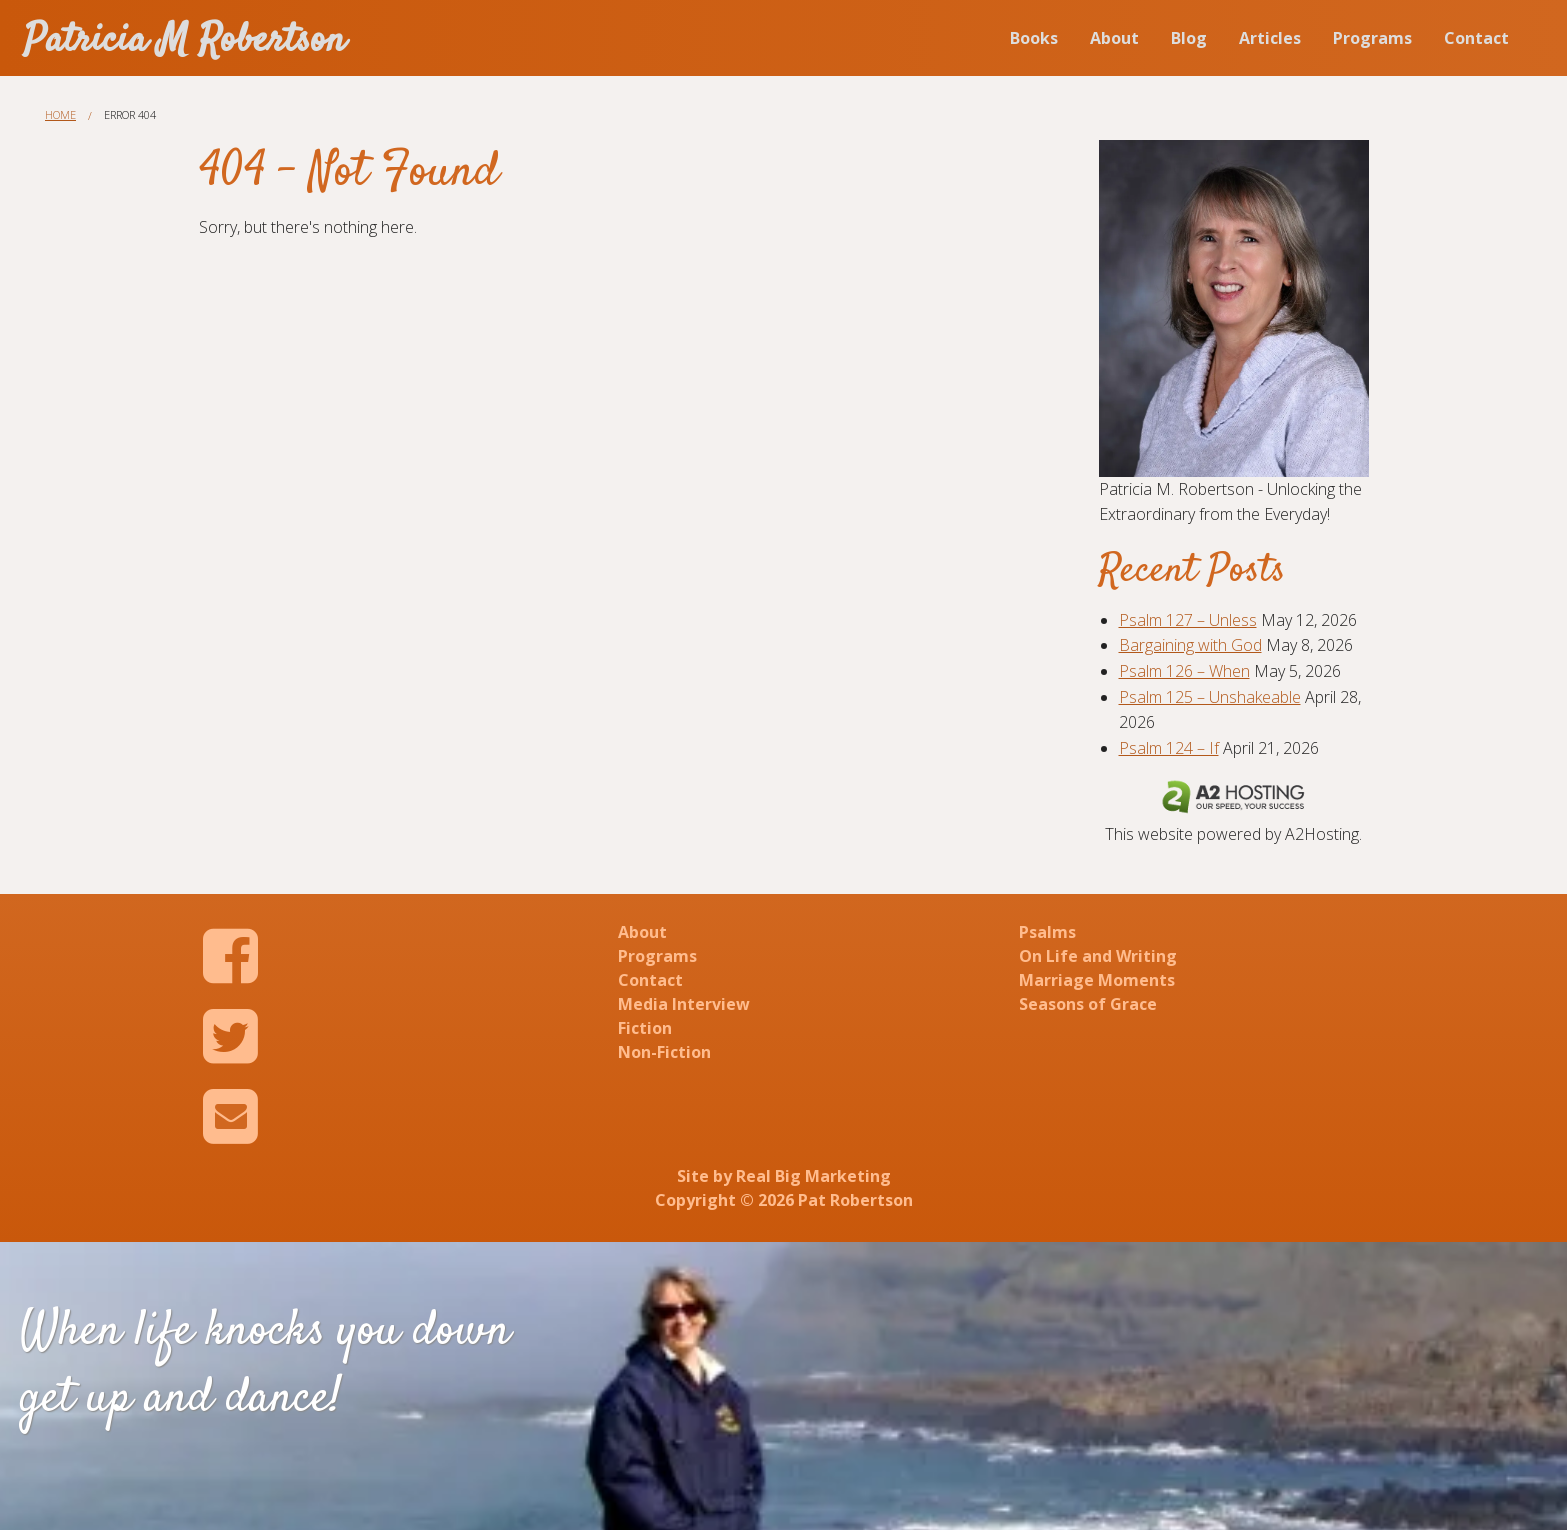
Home (60, 114)
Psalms (1047, 932)
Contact (1476, 38)
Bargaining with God (1190, 645)
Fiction (645, 1028)
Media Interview (684, 1004)
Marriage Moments (1097, 980)
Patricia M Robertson (185, 41)
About (1114, 38)
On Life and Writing (1098, 956)
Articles (1270, 38)
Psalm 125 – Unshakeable (1210, 697)
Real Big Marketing (813, 1176)
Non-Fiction (664, 1052)
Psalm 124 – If (1169, 748)
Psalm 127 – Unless (1188, 620)
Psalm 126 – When (1184, 671)
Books (1034, 38)
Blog (1189, 38)
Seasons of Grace (1088, 1004)
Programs (1372, 38)
